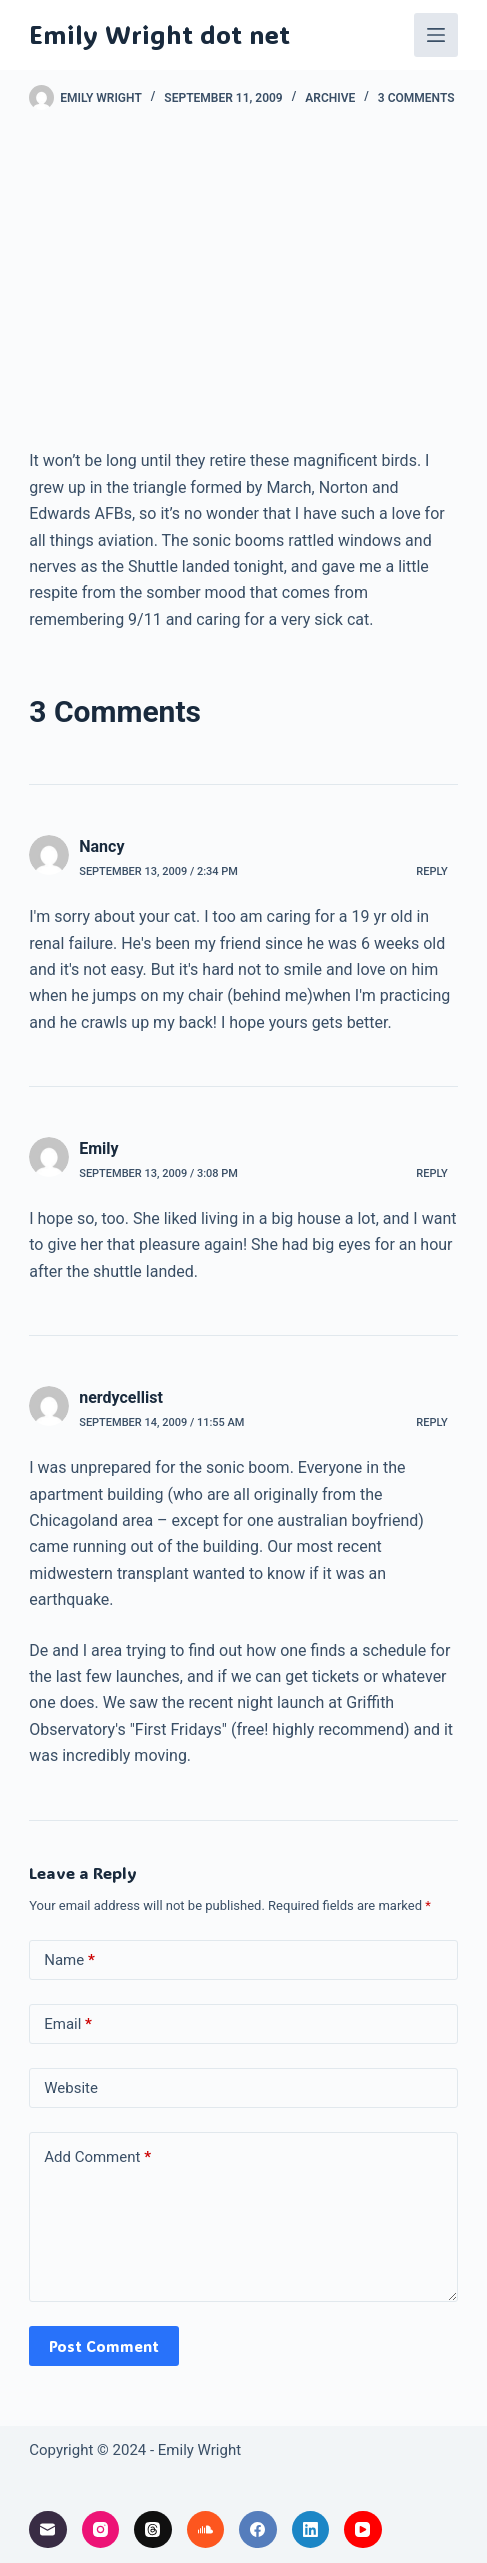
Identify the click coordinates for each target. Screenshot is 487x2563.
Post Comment (104, 2346)
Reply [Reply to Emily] (431, 1173)
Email (68, 2024)
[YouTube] (363, 2530)
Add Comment (97, 2157)
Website (71, 2088)
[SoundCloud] (206, 2530)
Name (69, 1960)
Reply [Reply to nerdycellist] (431, 1422)
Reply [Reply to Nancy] (431, 871)
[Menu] (436, 35)
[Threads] (153, 2530)
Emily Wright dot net (159, 34)
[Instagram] (101, 2530)
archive (330, 98)
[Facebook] (258, 2530)
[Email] (48, 2530)
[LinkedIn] (311, 2530)
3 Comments (416, 98)
